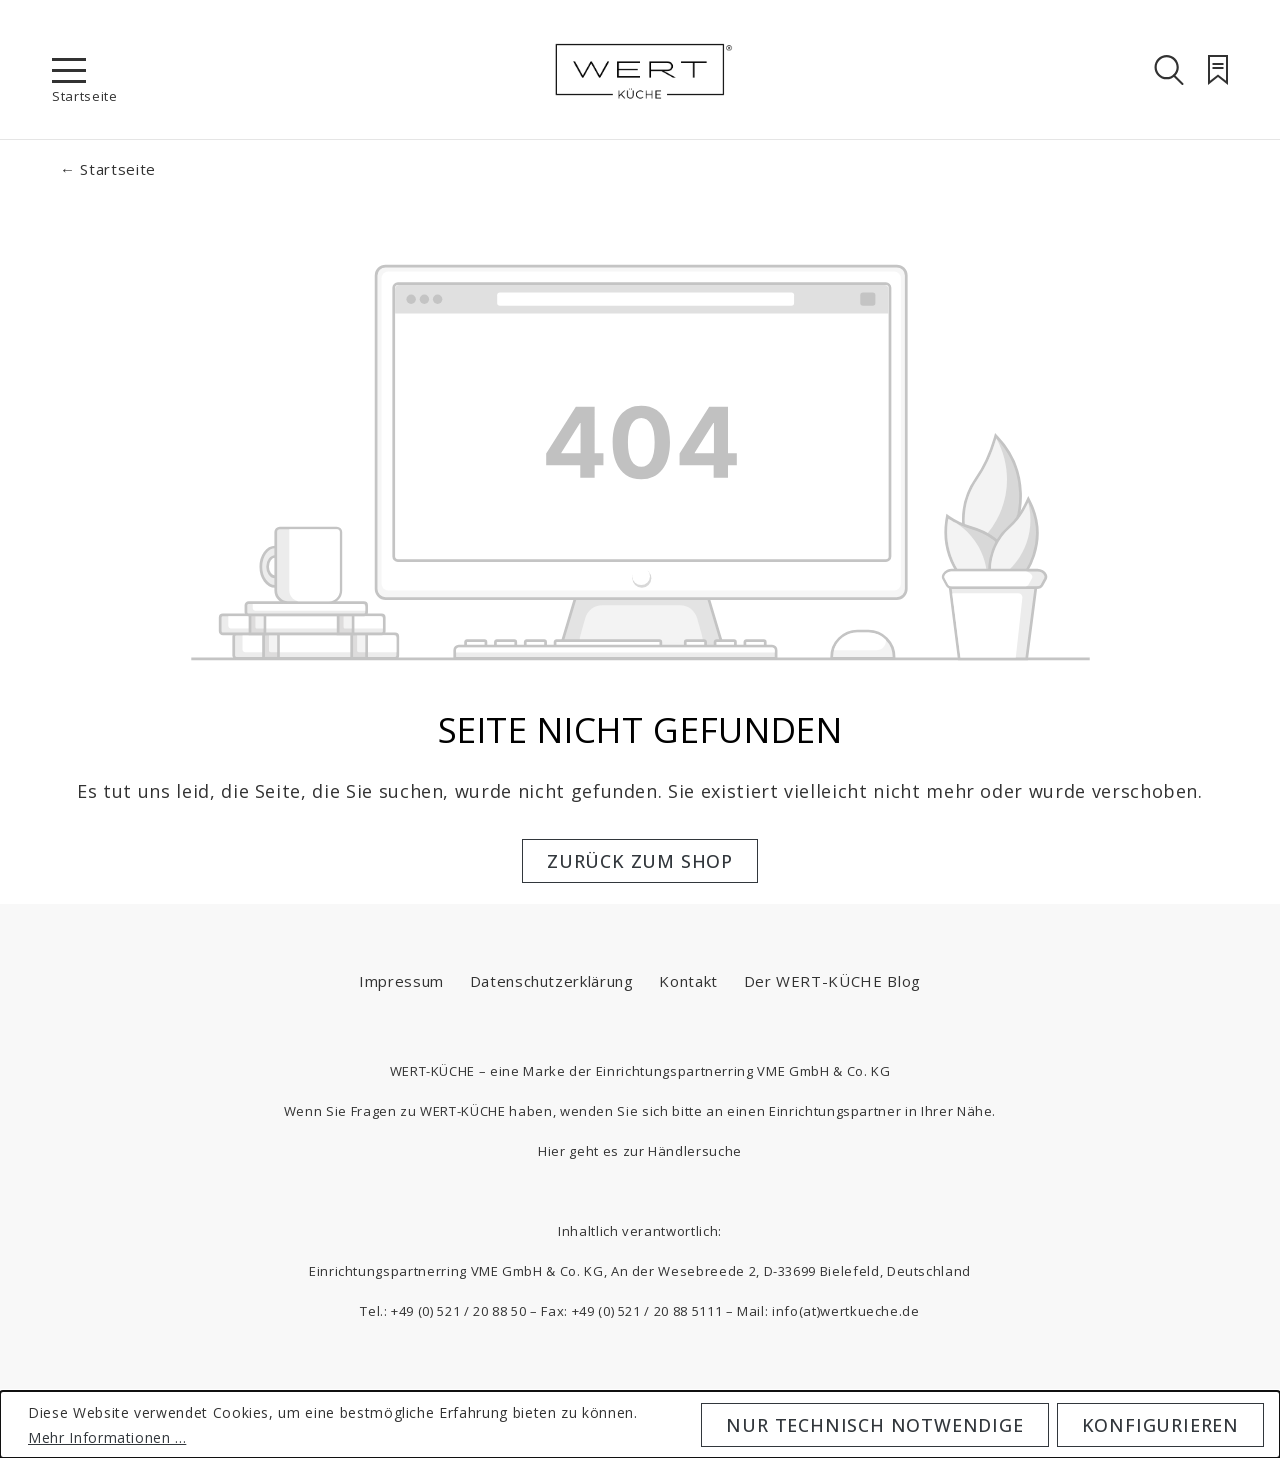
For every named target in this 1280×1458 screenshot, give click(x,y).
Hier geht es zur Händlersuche (640, 1151)
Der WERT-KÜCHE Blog (832, 981)
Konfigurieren (1160, 1425)
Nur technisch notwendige (874, 1425)
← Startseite (108, 169)
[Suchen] (1169, 70)
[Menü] (69, 70)
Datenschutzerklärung (552, 981)
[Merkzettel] (1218, 70)
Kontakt (688, 981)
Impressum (401, 981)
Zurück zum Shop (640, 861)
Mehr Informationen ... (107, 1437)
